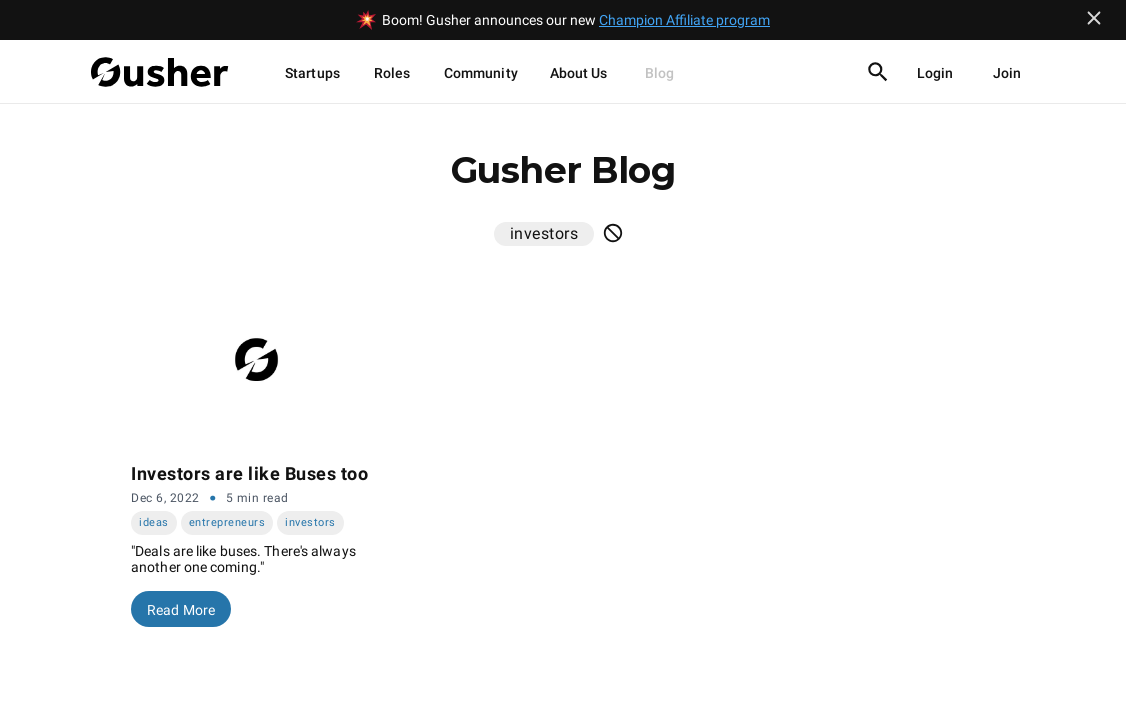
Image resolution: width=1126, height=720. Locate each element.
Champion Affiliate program (684, 20)
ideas (154, 522)
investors (310, 522)
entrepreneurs (227, 522)
